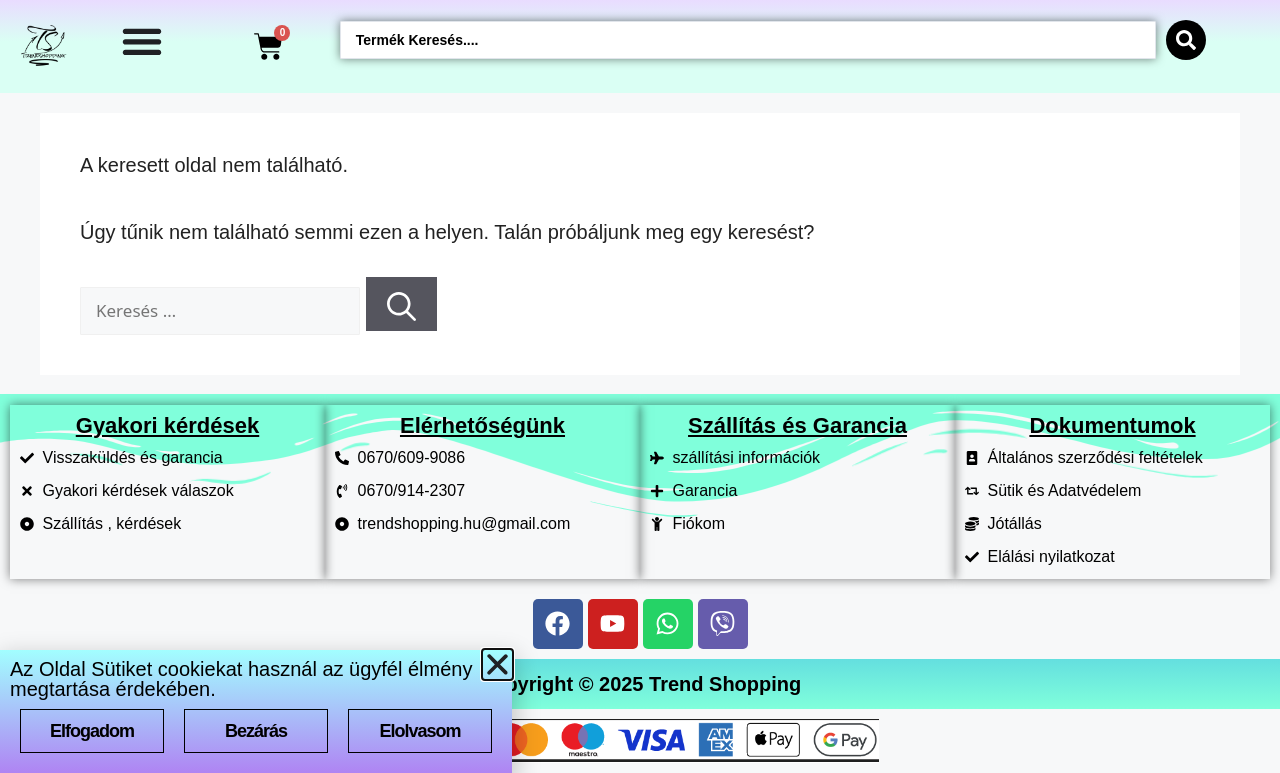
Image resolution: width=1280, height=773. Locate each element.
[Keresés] (401, 304)
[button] (497, 664)
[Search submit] (1186, 40)
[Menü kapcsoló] (142, 41)
